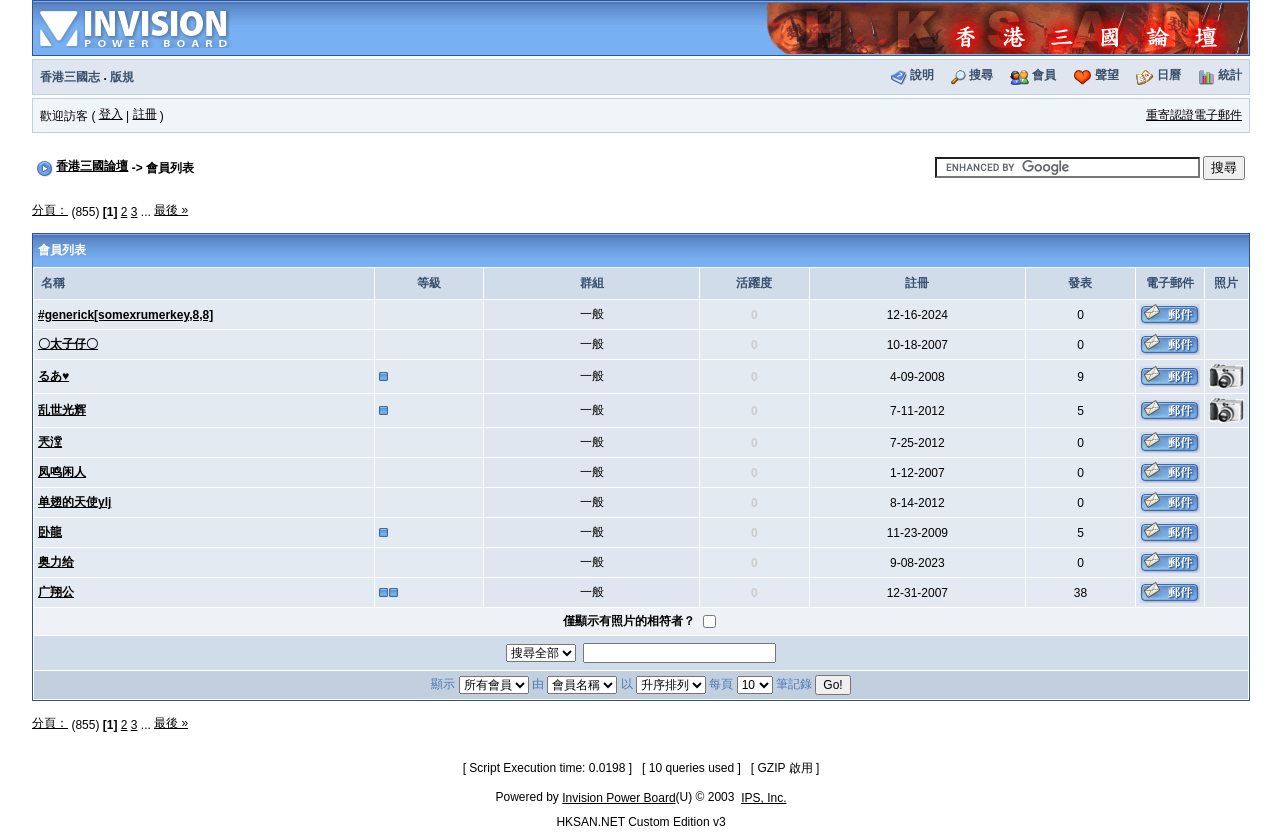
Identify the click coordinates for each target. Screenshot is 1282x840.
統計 (1230, 75)
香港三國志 (70, 77)
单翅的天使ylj (74, 502)
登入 (111, 114)
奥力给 (56, 562)
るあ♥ (53, 376)
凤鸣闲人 (62, 472)
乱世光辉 (62, 410)
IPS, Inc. (763, 798)
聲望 (1107, 75)
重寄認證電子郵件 (1194, 115)
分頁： (50, 210)
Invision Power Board (618, 798)
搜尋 (981, 75)
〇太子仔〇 (68, 344)
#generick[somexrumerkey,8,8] (125, 315)
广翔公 (56, 592)
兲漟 (50, 442)
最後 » (171, 210)
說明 (922, 75)
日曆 (1169, 75)
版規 (122, 77)
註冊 (145, 114)
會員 (1044, 75)
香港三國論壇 (92, 166)
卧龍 (50, 532)
